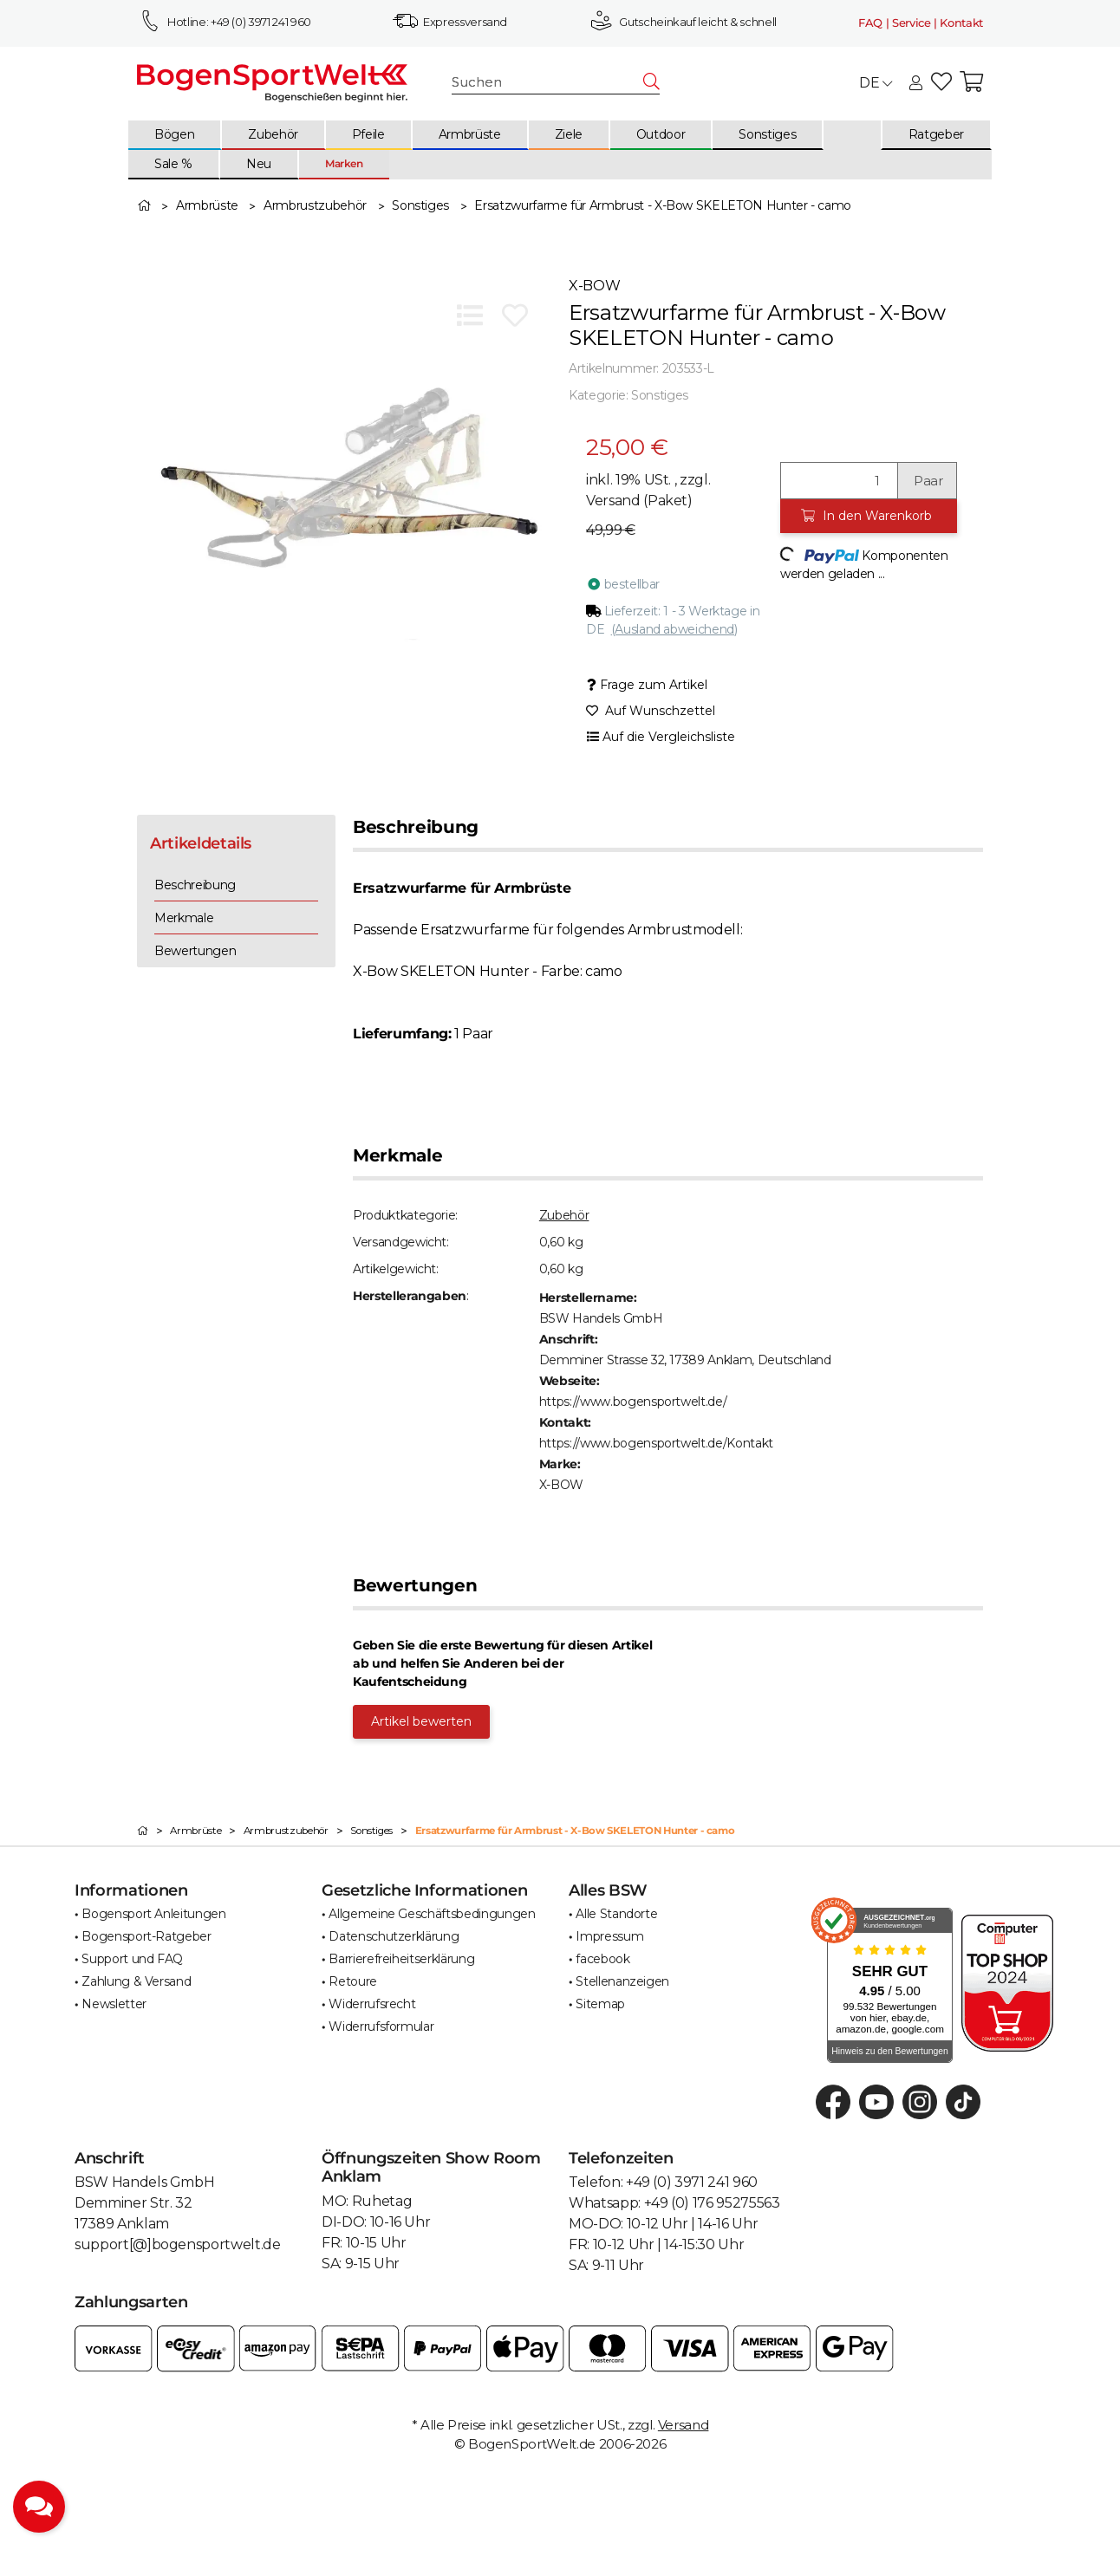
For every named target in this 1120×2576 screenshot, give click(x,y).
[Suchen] (548, 82)
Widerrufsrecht (372, 2004)
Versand (614, 500)
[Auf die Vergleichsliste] (470, 315)
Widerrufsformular (381, 2026)
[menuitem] (175, 135)
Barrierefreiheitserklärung (401, 1959)
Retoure (353, 1981)
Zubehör (564, 1215)
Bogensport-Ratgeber (146, 1936)
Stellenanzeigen (622, 1981)
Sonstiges (659, 395)
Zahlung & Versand (136, 1981)
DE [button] (875, 83)
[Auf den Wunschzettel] (515, 315)
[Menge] (839, 480)
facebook (602, 1959)
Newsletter (114, 2004)
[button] (915, 84)
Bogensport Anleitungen (153, 1914)
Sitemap (600, 2004)
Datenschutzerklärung (394, 1936)
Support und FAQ (132, 1959)
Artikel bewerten (421, 1721)
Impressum (609, 1936)
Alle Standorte (616, 1914)
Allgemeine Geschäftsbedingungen (432, 1914)
